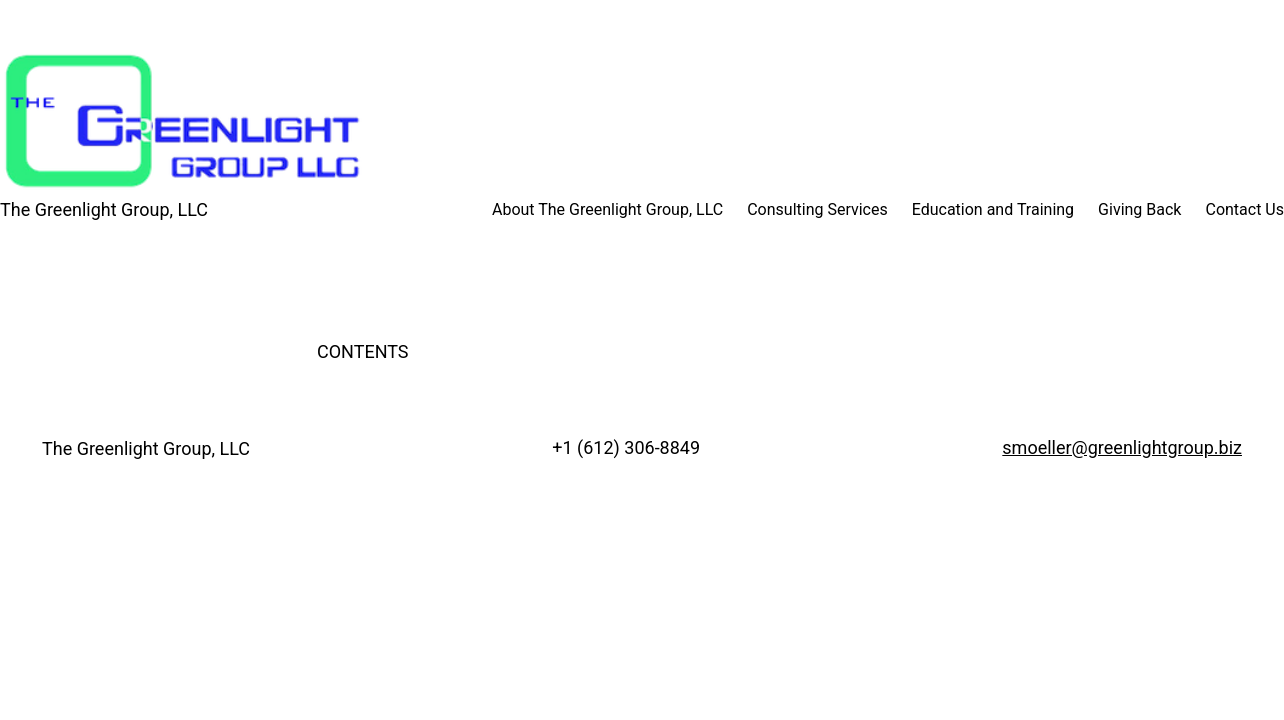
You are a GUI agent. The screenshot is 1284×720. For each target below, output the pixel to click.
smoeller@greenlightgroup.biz (1122, 447)
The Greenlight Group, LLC (104, 209)
